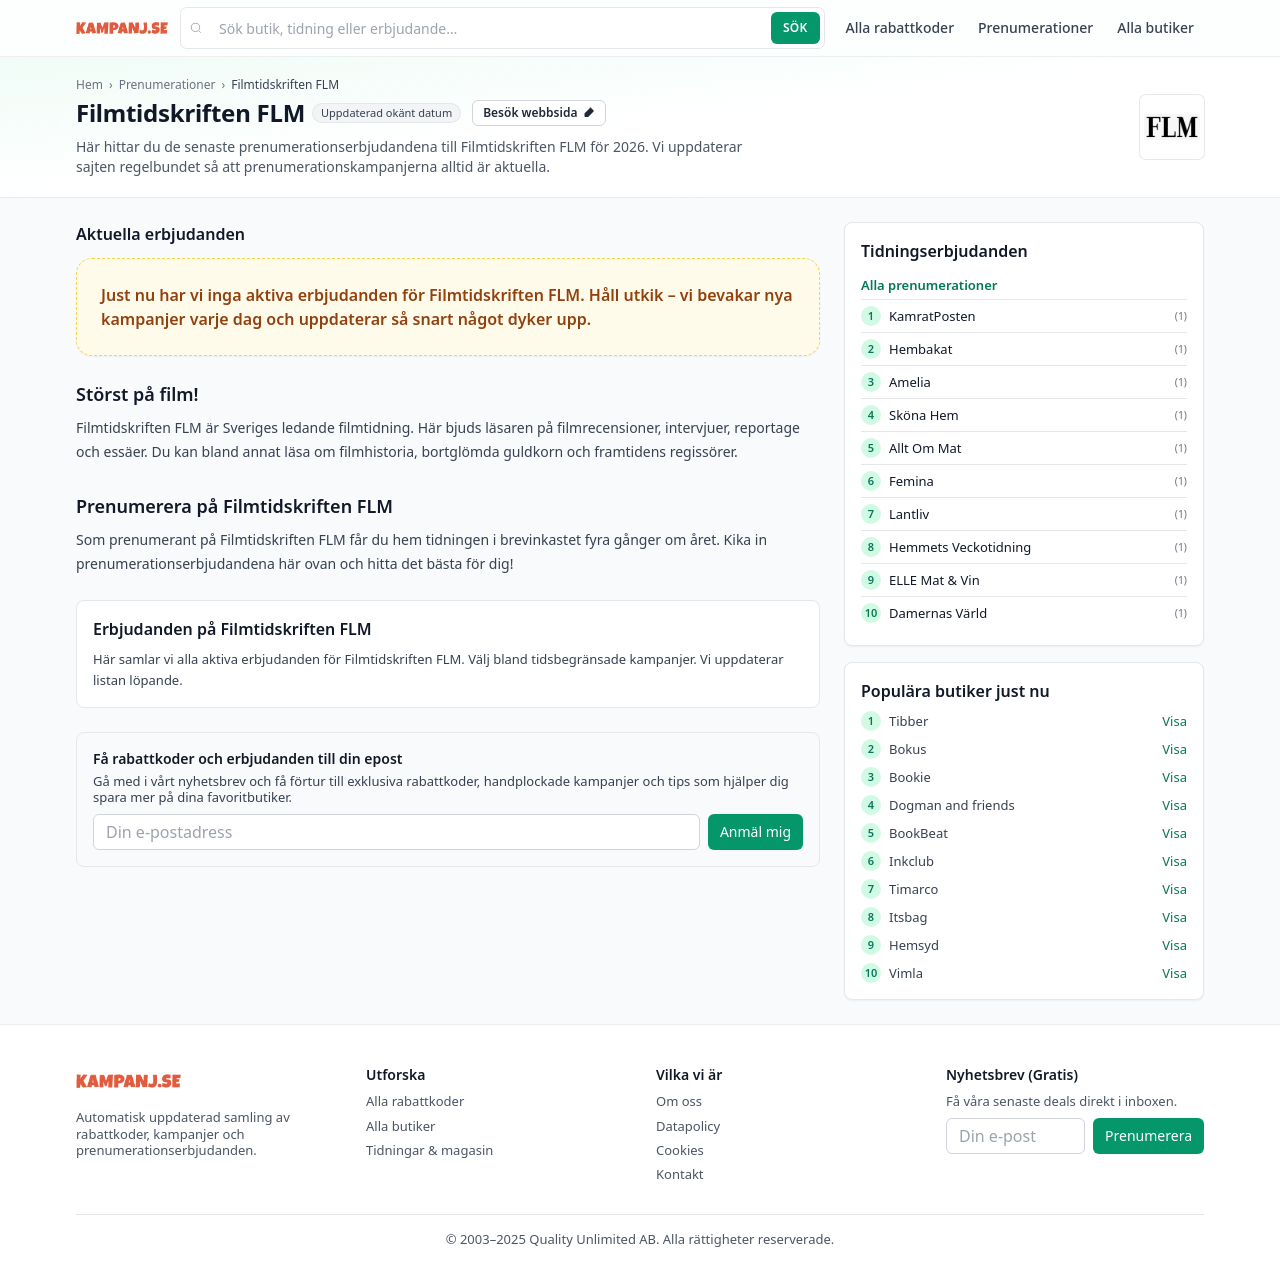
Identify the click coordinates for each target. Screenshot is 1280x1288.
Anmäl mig (755, 831)
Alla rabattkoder (900, 27)
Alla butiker (1155, 27)
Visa (1174, 721)
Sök (795, 27)
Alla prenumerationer (929, 285)
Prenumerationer (1035, 27)
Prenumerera (1148, 1135)
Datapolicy (688, 1126)
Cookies (680, 1150)
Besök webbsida (539, 112)
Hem (89, 84)
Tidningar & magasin (429, 1150)
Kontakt (680, 1174)
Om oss (679, 1101)
